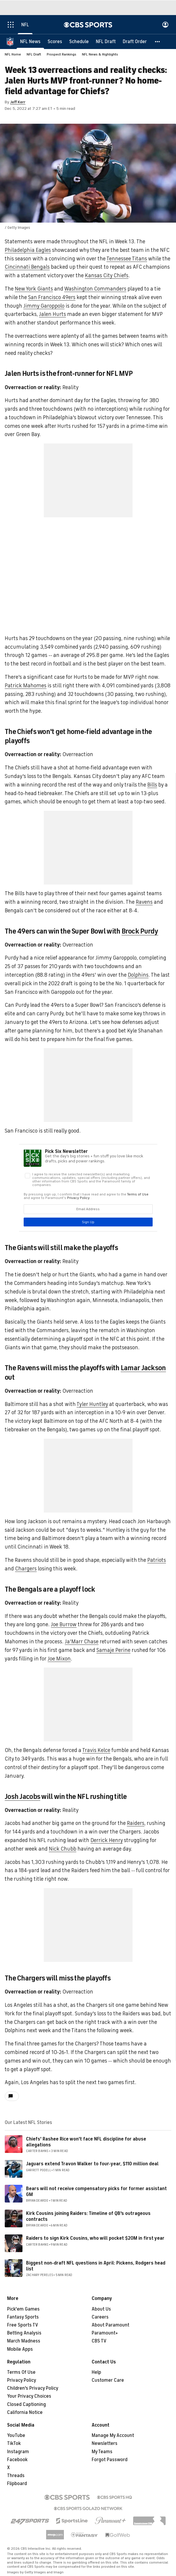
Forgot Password (109, 2460)
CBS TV (99, 2341)
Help (96, 2372)
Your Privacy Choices (29, 2396)
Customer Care (108, 2380)
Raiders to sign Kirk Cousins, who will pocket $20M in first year (95, 2238)
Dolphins (138, 975)
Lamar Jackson (143, 1368)
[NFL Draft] (105, 41)
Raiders (135, 1823)
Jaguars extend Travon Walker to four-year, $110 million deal (92, 2164)
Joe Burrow (64, 1624)
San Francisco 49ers (51, 297)
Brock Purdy (140, 931)
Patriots (156, 1560)
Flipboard (17, 2484)
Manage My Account (113, 2435)
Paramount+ (105, 2333)
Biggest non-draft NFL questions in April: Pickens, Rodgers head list (95, 2266)
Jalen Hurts (52, 314)
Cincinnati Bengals (27, 267)
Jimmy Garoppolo (43, 306)
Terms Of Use (21, 2372)
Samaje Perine (113, 1650)
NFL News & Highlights (100, 54)
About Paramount (110, 2325)
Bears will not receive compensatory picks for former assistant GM (96, 2191)
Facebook (17, 2460)
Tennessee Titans (126, 258)
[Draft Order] (134, 41)
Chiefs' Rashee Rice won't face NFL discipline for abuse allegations (86, 2142)
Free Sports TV (22, 2325)
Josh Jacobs (22, 1796)
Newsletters (104, 2443)
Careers (100, 2317)
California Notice (25, 2412)
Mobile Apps (20, 2349)
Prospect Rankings (61, 54)
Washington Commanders (95, 289)
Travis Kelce (96, 1750)
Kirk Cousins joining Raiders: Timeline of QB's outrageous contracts (88, 2216)
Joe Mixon (59, 1658)
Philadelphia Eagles (28, 250)
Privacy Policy (21, 2380)
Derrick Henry (107, 1840)
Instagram (18, 2452)
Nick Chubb (62, 1849)
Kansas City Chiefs (106, 275)
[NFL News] (30, 41)
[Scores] (55, 41)
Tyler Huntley (92, 1404)
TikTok (14, 2443)
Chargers (26, 1568)
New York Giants (34, 289)
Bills (152, 785)
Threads (16, 2476)
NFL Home (13, 54)
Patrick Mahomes (25, 685)
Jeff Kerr (17, 102)
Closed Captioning (26, 2404)
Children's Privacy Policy (32, 2388)
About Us (101, 2309)
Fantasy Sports (23, 2317)
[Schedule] (79, 41)
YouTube (16, 2435)
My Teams (102, 2452)
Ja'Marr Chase (82, 1641)
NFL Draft (34, 54)
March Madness (23, 2341)
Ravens (144, 902)
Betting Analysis (24, 2333)
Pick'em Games (23, 2309)
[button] (157, 41)
